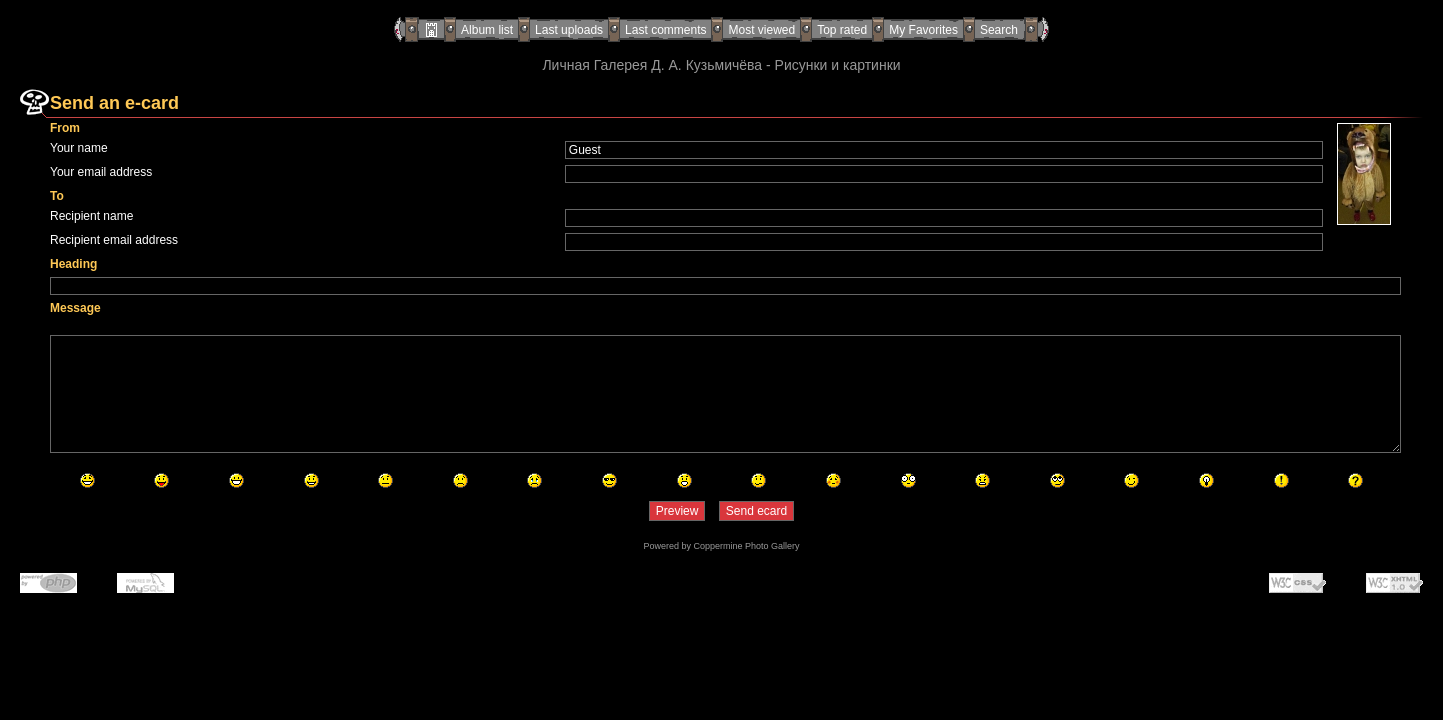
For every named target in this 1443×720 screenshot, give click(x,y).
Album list (487, 30)
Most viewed (761, 30)
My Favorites (923, 30)
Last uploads (569, 30)
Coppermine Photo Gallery (746, 546)
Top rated (842, 30)
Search (999, 30)
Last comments (665, 30)
